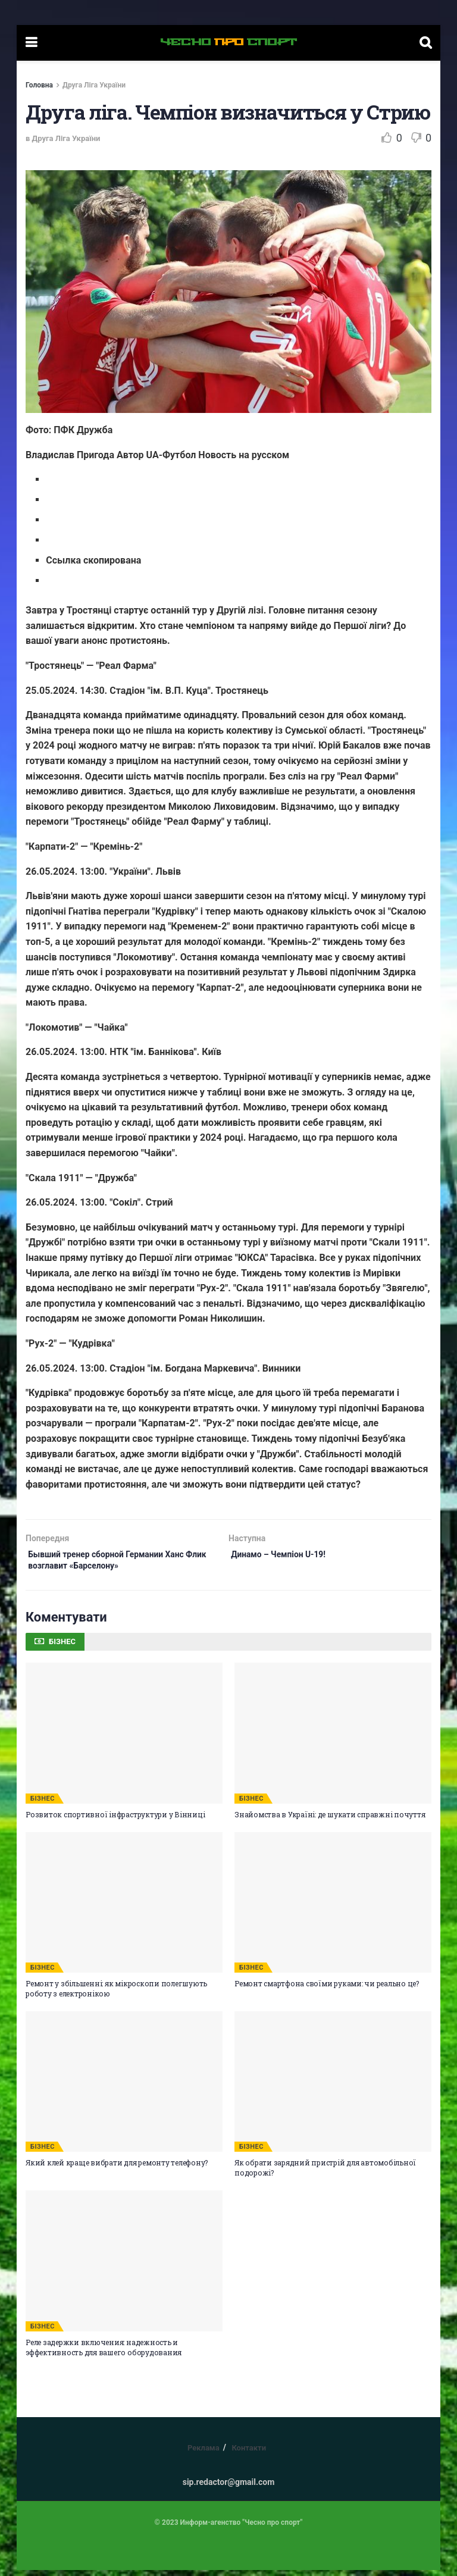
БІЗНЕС (42, 1804)
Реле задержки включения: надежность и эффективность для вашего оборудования (103, 2353)
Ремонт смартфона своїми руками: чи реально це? (326, 1989)
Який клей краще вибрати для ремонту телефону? (117, 2168)
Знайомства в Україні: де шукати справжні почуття (329, 1820)
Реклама (203, 2453)
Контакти (248, 2453)
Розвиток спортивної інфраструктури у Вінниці (115, 1820)
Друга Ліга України (94, 85)
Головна (39, 85)
